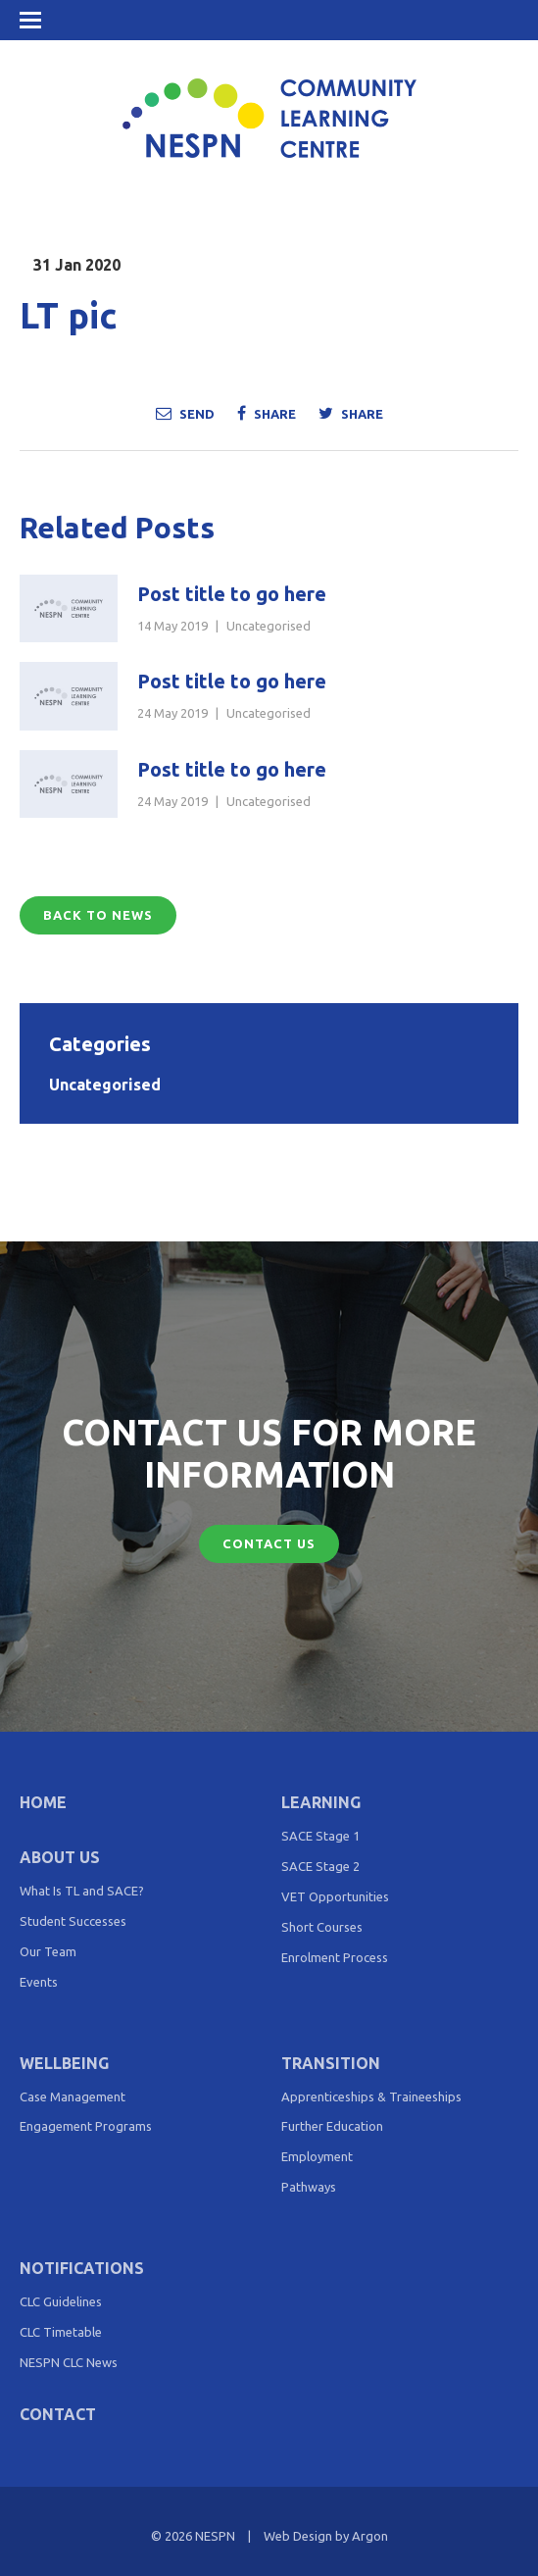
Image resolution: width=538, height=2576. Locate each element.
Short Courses (322, 1927)
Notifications (82, 2268)
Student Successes (73, 1921)
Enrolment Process (334, 1957)
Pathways (308, 2187)
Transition (330, 2063)
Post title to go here (231, 593)
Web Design (298, 2536)
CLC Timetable (61, 2332)
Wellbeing (64, 2063)
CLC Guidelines (61, 2301)
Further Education (332, 2126)
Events (39, 1982)
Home (43, 1802)
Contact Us (269, 1543)
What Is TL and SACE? (82, 1890)
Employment (317, 2156)
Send (185, 413)
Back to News (98, 915)
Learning (321, 1802)
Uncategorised (268, 625)
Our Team (48, 1951)
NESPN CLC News (69, 2362)
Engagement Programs (86, 2126)
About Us (60, 1857)
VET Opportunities (335, 1896)
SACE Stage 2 (320, 1866)
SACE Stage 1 (320, 1836)
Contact (58, 2414)
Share (266, 413)
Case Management (72, 2096)
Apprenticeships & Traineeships (371, 2096)
